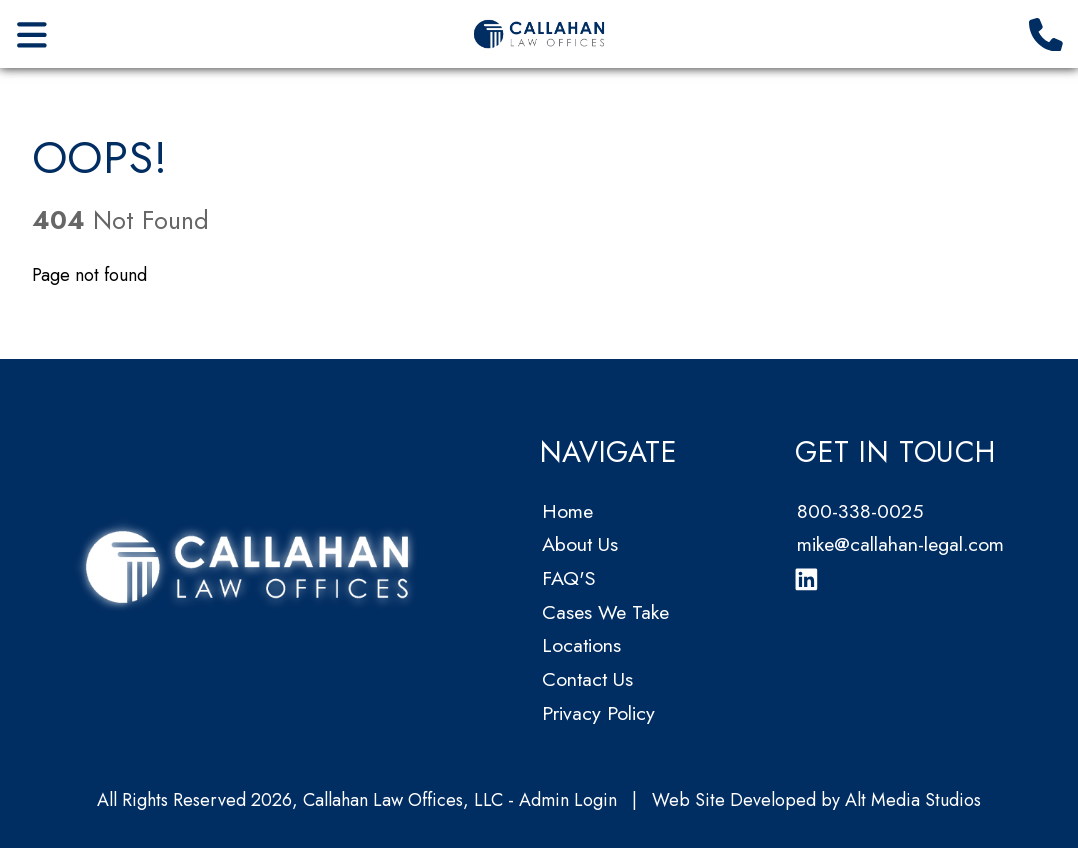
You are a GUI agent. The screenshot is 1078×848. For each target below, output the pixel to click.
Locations (581, 645)
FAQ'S (569, 578)
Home (567, 511)
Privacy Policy (598, 713)
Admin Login (568, 800)
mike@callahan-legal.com (900, 544)
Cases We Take (605, 612)
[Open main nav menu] (32, 33)
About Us (580, 544)
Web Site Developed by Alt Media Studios (816, 800)
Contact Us (587, 679)
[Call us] (1046, 33)
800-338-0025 (860, 511)
